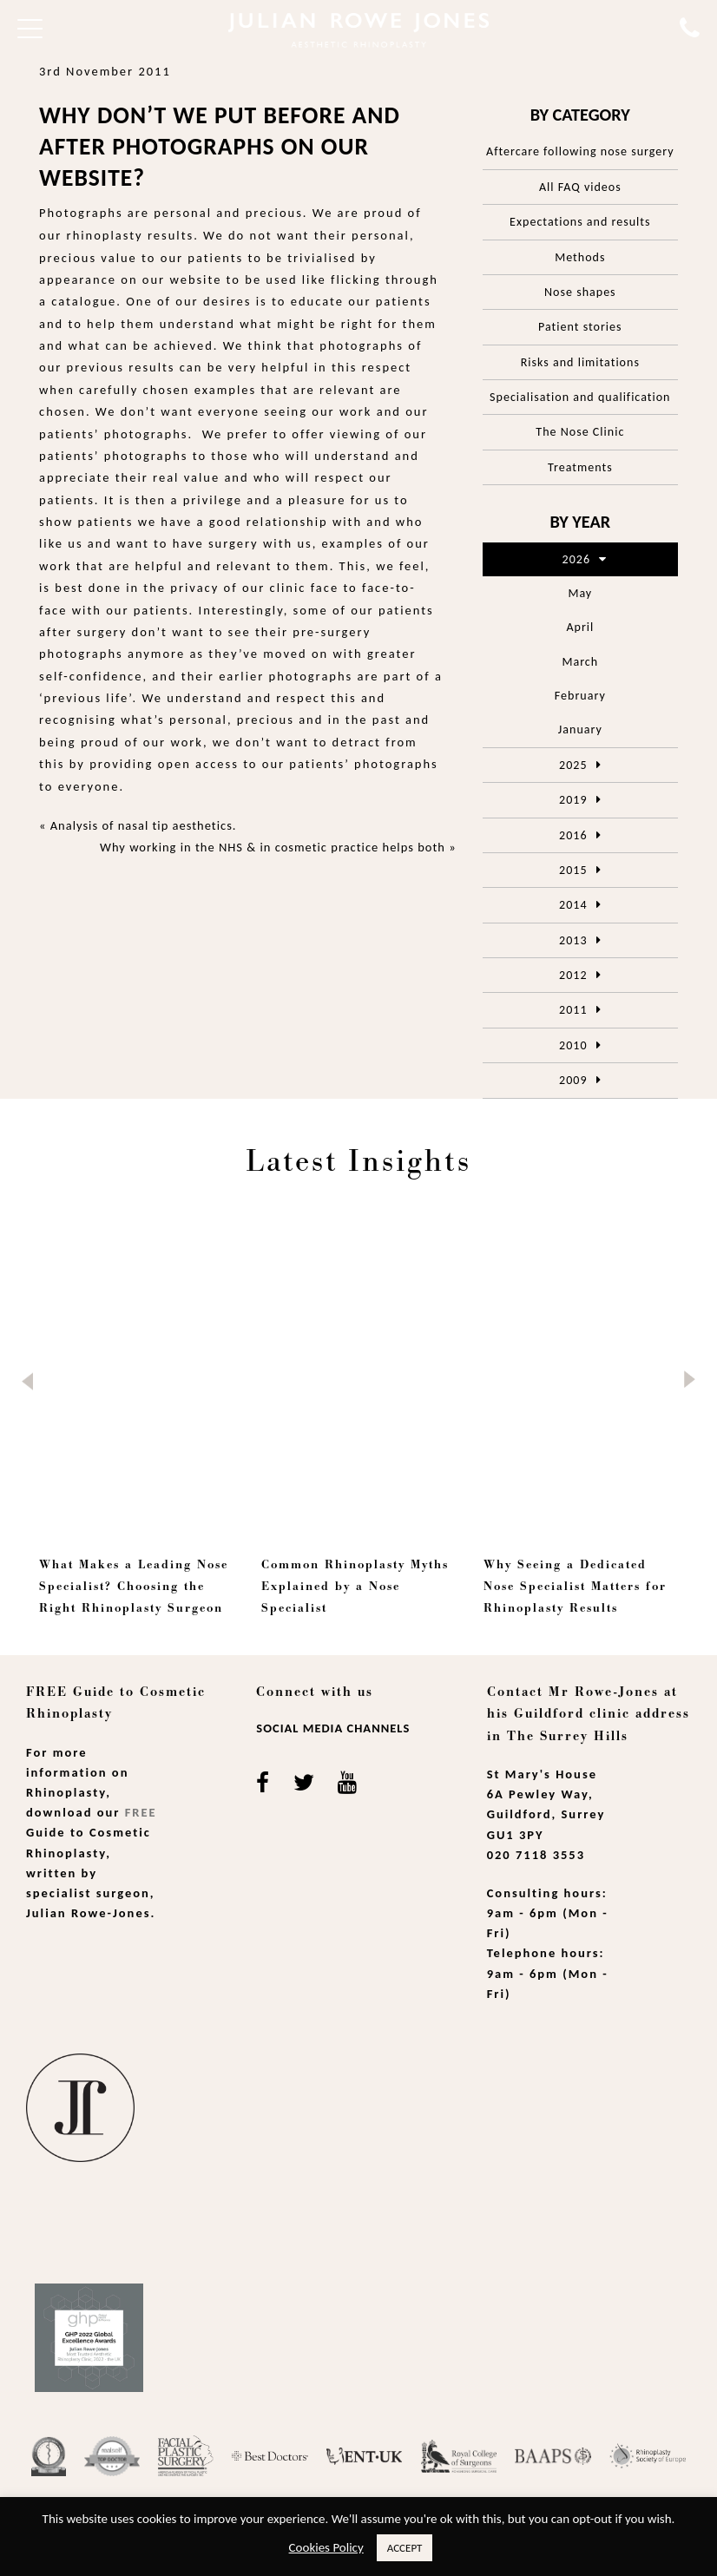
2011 (573, 1009)
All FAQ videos (580, 187)
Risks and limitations (580, 362)
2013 (573, 940)
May (580, 593)
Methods (580, 257)
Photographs (81, 212)
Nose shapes (580, 292)
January (580, 729)
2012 (573, 975)
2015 (573, 870)
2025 (573, 765)
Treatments (580, 467)
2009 (573, 1080)
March (580, 661)
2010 (573, 1045)
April (580, 627)
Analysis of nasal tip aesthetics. (143, 825)
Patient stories (580, 326)
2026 (576, 559)
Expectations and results (580, 221)
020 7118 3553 (536, 1855)
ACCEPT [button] (405, 2547)
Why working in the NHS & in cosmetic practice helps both (272, 847)
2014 (573, 904)
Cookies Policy (326, 2547)
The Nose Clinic (580, 431)
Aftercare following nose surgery (580, 151)
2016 (573, 835)
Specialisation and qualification (580, 397)
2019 (573, 799)
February (580, 695)
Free (141, 1812)
